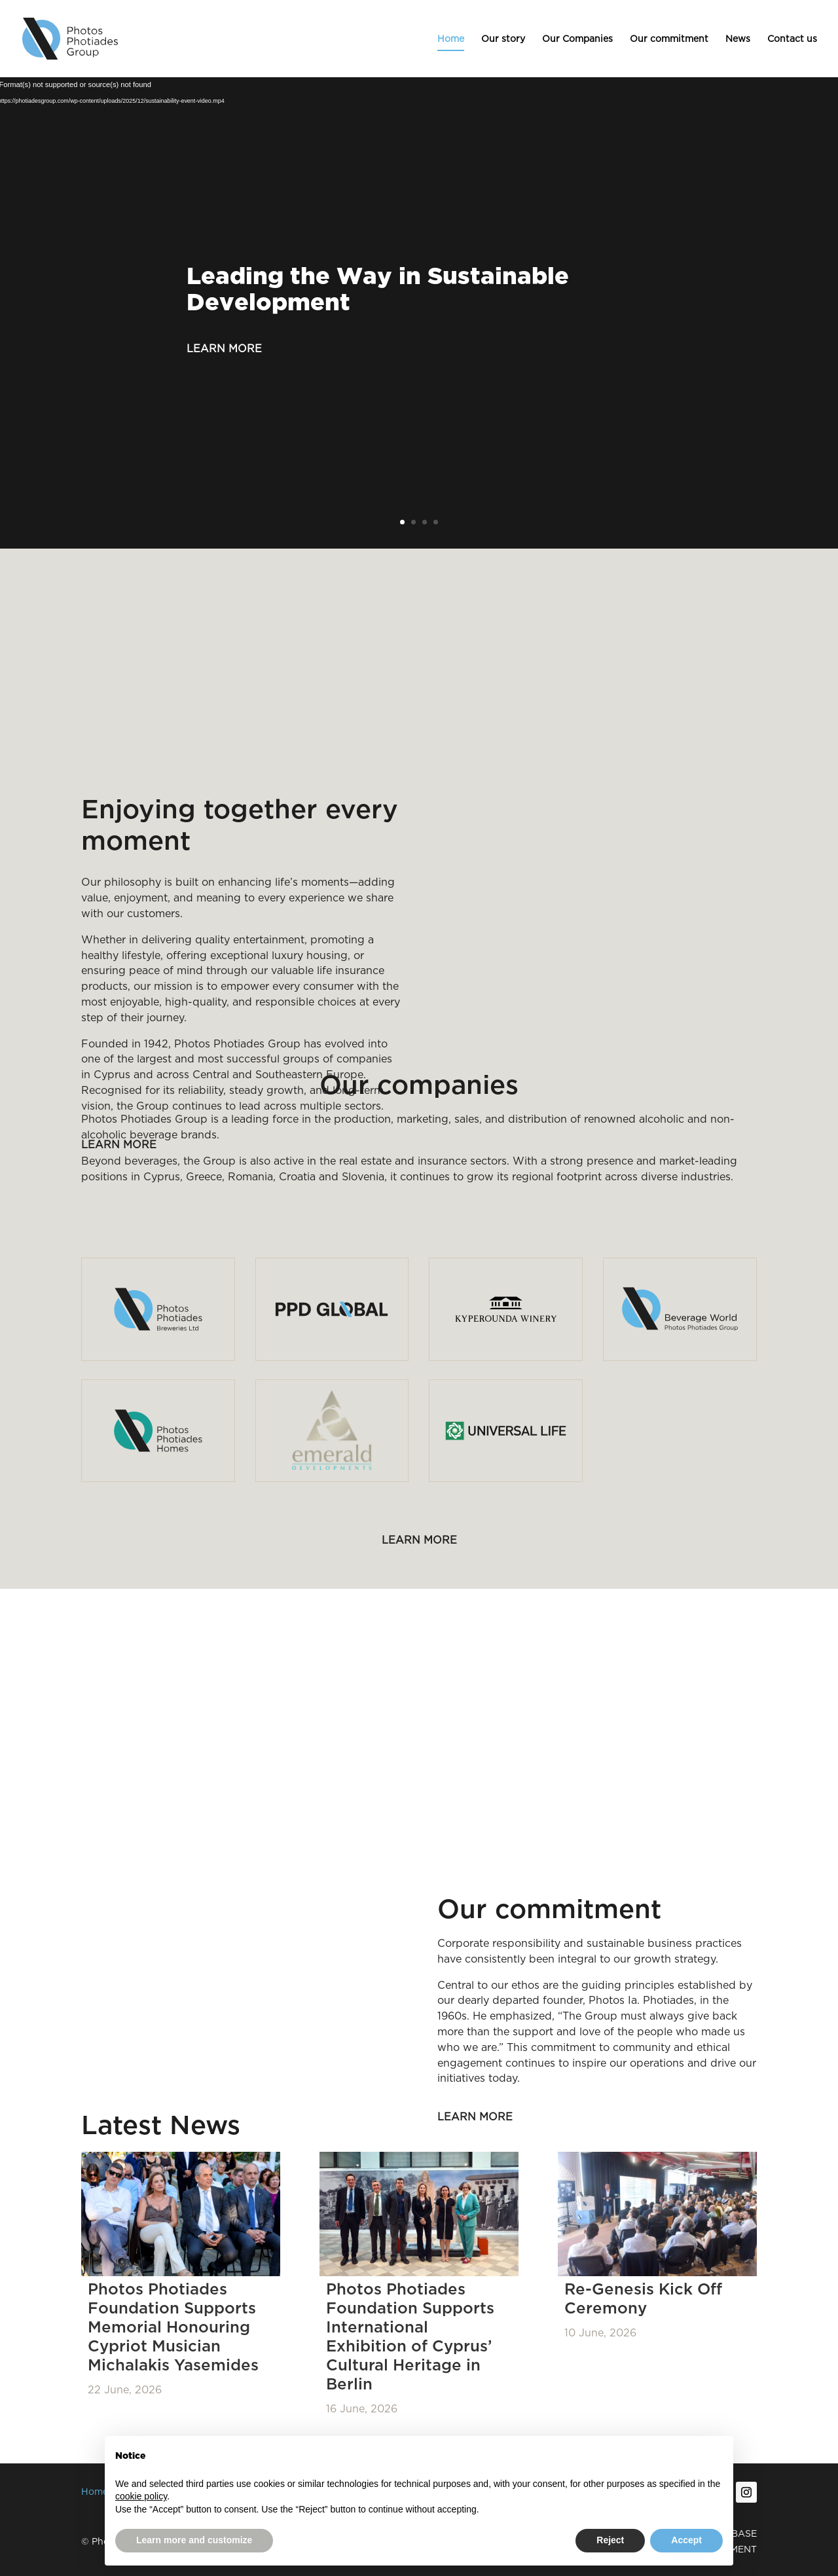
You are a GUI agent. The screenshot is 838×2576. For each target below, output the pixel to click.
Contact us (792, 39)
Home (450, 39)
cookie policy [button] (141, 2496)
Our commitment (669, 39)
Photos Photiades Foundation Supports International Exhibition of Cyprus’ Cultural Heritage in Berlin (410, 2336)
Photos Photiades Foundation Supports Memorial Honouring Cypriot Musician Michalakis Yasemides (173, 2326)
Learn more (224, 348)
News (737, 39)
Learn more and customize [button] (194, 2540)
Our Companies (577, 39)
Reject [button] (610, 2540)
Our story (503, 39)
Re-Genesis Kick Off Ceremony (643, 2298)
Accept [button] (686, 2540)
